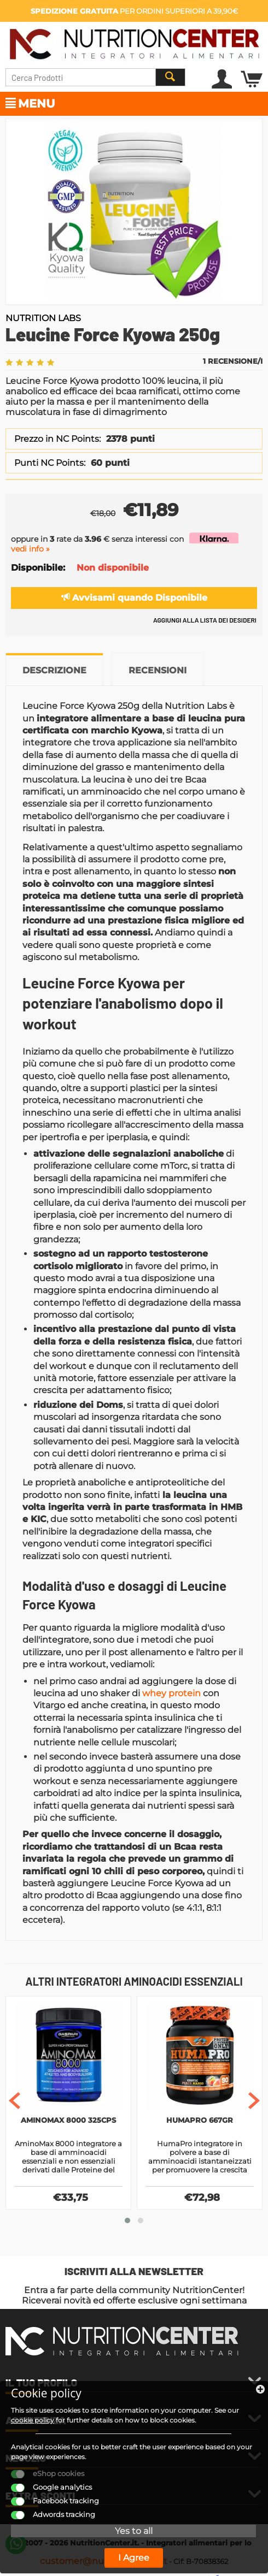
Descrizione (54, 670)
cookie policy (32, 2420)
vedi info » (30, 549)
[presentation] (14, 2102)
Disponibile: (38, 567)
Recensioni (158, 670)
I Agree (133, 2558)
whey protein (171, 1693)
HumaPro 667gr (199, 2120)
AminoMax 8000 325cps (68, 2120)
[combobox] (95, 77)
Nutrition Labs (43, 318)
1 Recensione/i (233, 361)
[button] (127, 2222)
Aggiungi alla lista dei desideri (205, 620)
